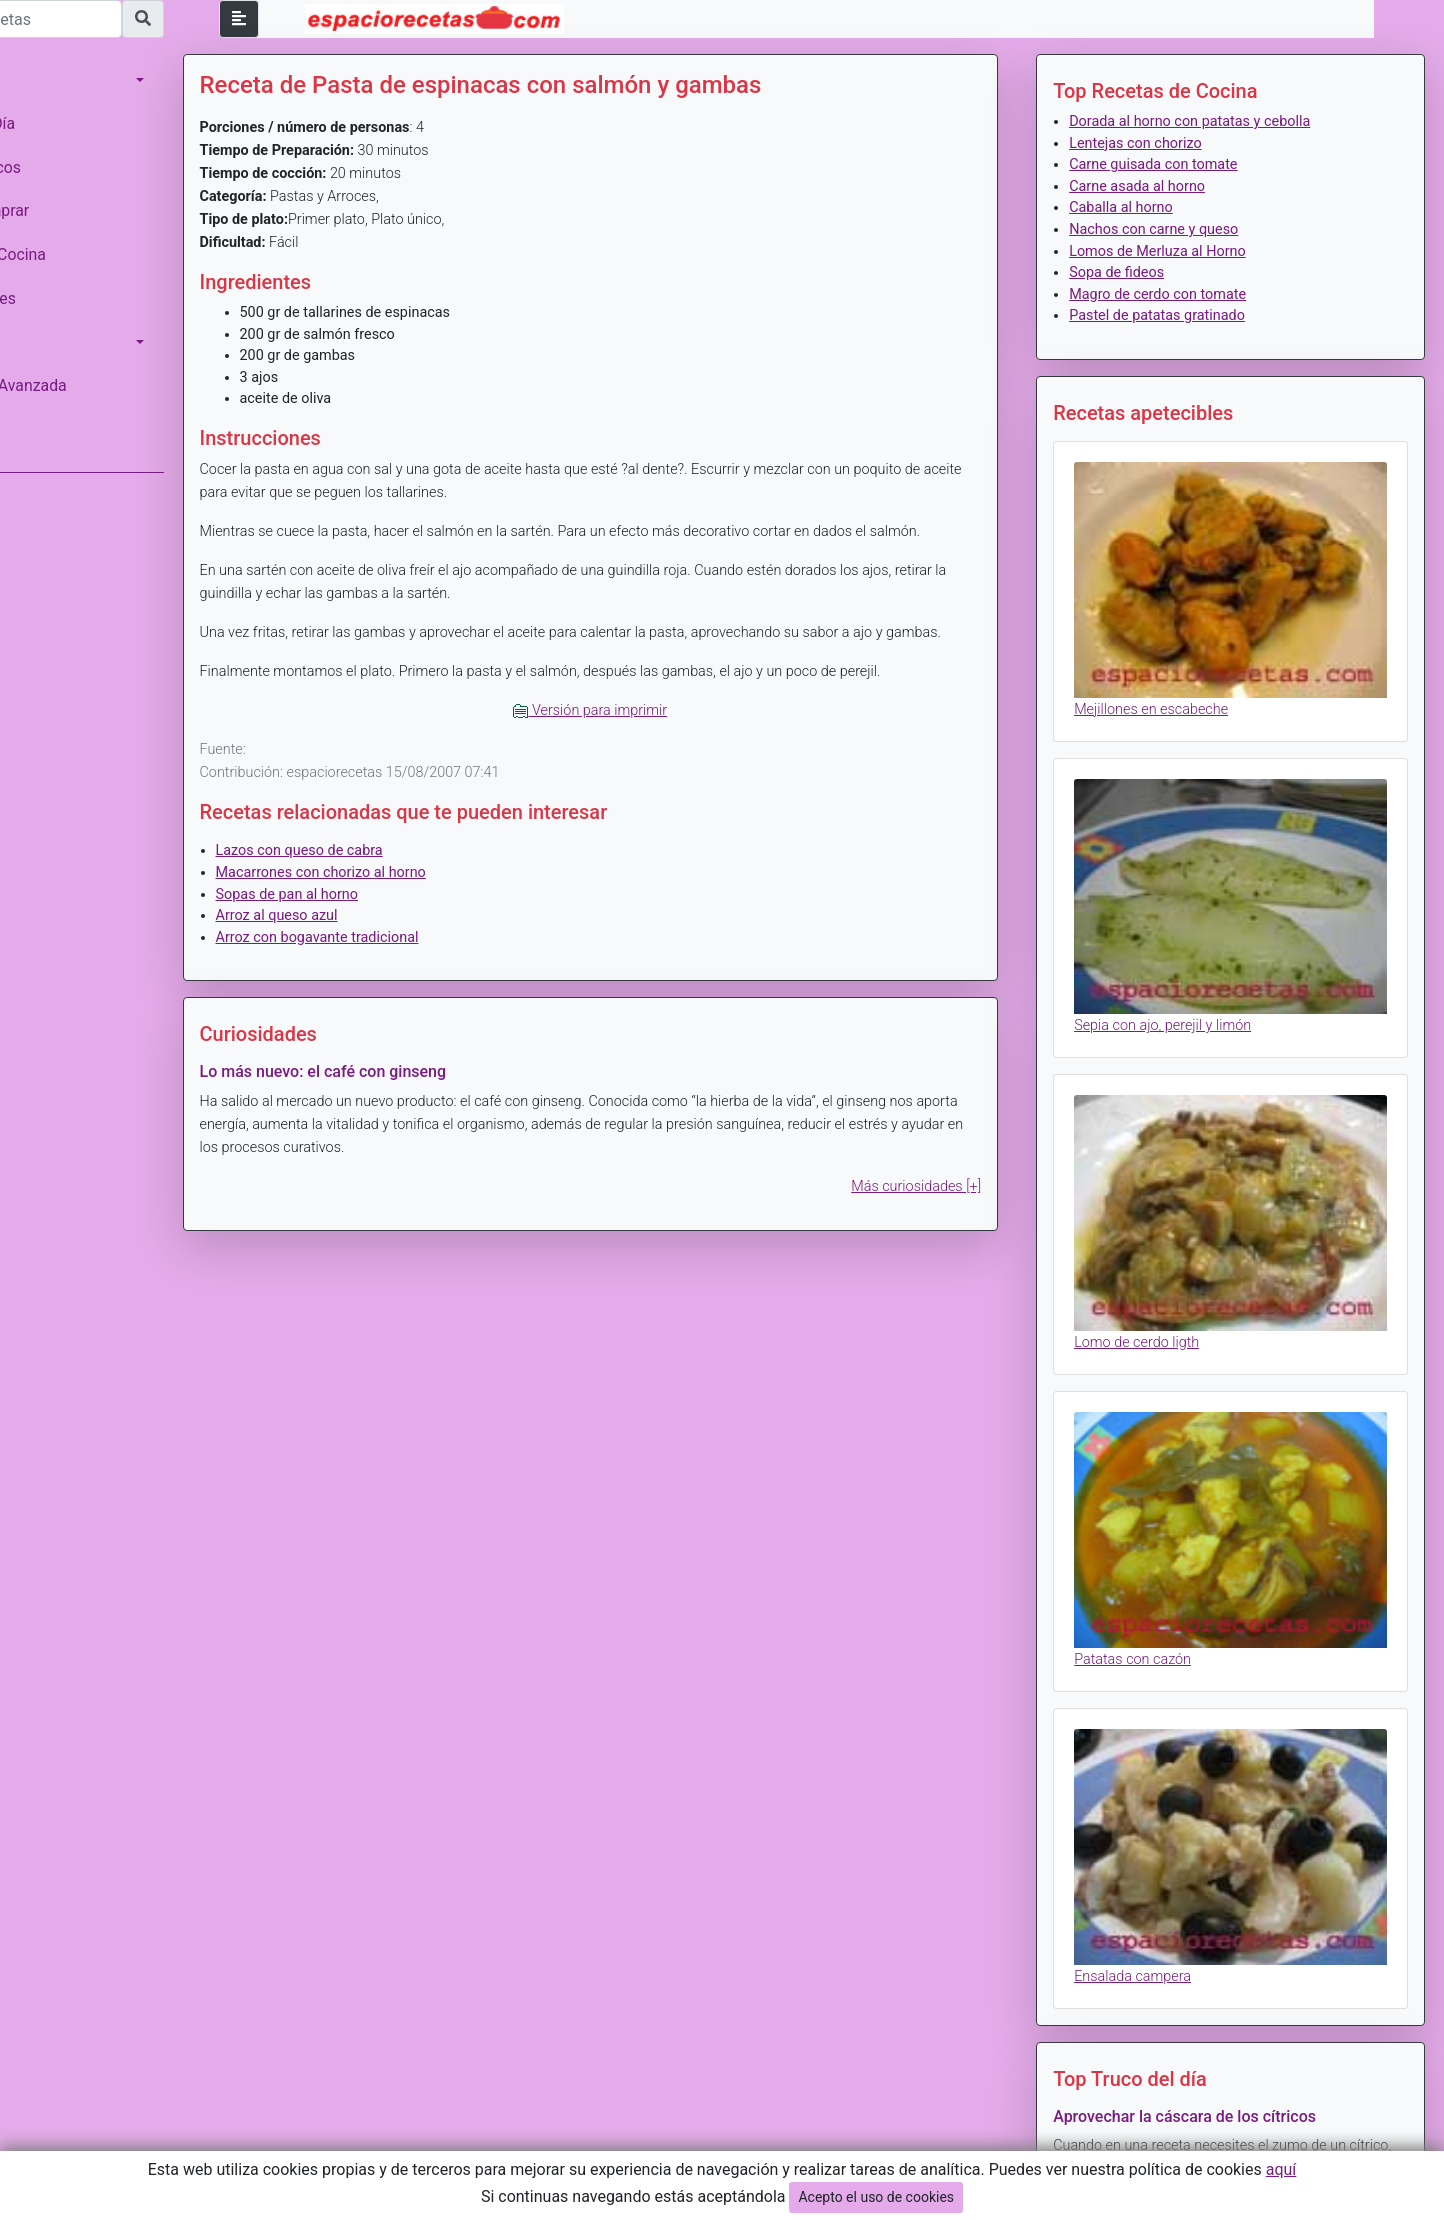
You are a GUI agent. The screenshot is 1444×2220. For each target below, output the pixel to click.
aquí (1281, 2169)
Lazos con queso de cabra (385, 873)
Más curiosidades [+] (945, 1209)
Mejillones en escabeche (1180, 687)
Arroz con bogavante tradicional (403, 960)
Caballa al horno (1150, 207)
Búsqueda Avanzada (81, 385)
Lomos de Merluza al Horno (1186, 251)
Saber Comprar (63, 210)
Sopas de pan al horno (373, 917)
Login (29, 429)
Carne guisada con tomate (1182, 164)
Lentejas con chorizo (1164, 143)
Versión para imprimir (648, 733)
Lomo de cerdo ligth (1165, 1277)
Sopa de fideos (1145, 272)
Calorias (39, 342)
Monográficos (58, 167)
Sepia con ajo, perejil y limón (1191, 982)
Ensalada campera (1161, 1867)
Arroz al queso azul (363, 938)
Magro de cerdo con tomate (1186, 294)
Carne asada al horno (1166, 186)
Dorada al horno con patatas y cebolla (1218, 121)
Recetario (43, 79)
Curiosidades (56, 298)
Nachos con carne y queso (1182, 229)
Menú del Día (56, 123)
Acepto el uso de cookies (876, 2197)
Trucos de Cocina (71, 254)
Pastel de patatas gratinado (1186, 315)
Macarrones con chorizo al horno (407, 895)
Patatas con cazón (1161, 1572)
